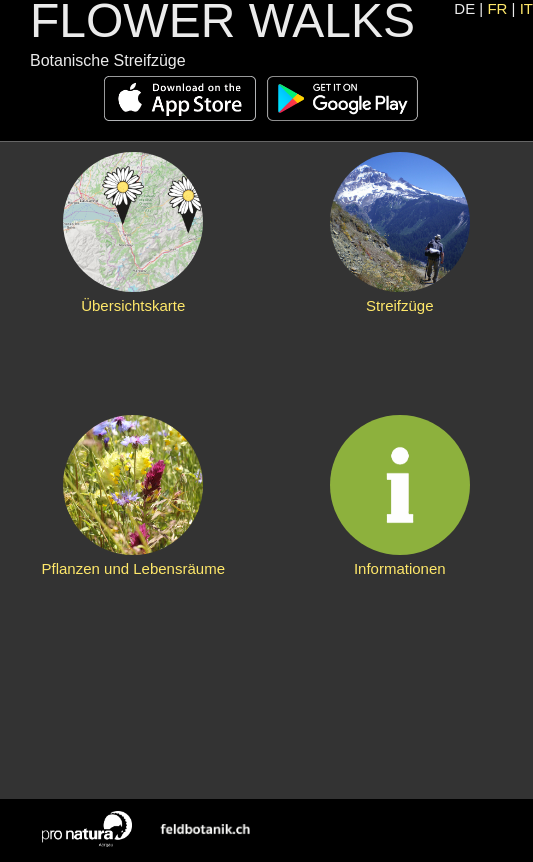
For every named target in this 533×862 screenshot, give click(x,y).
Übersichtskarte (133, 305)
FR (497, 8)
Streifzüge (400, 305)
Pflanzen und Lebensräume (133, 493)
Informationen (400, 493)
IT (526, 8)
